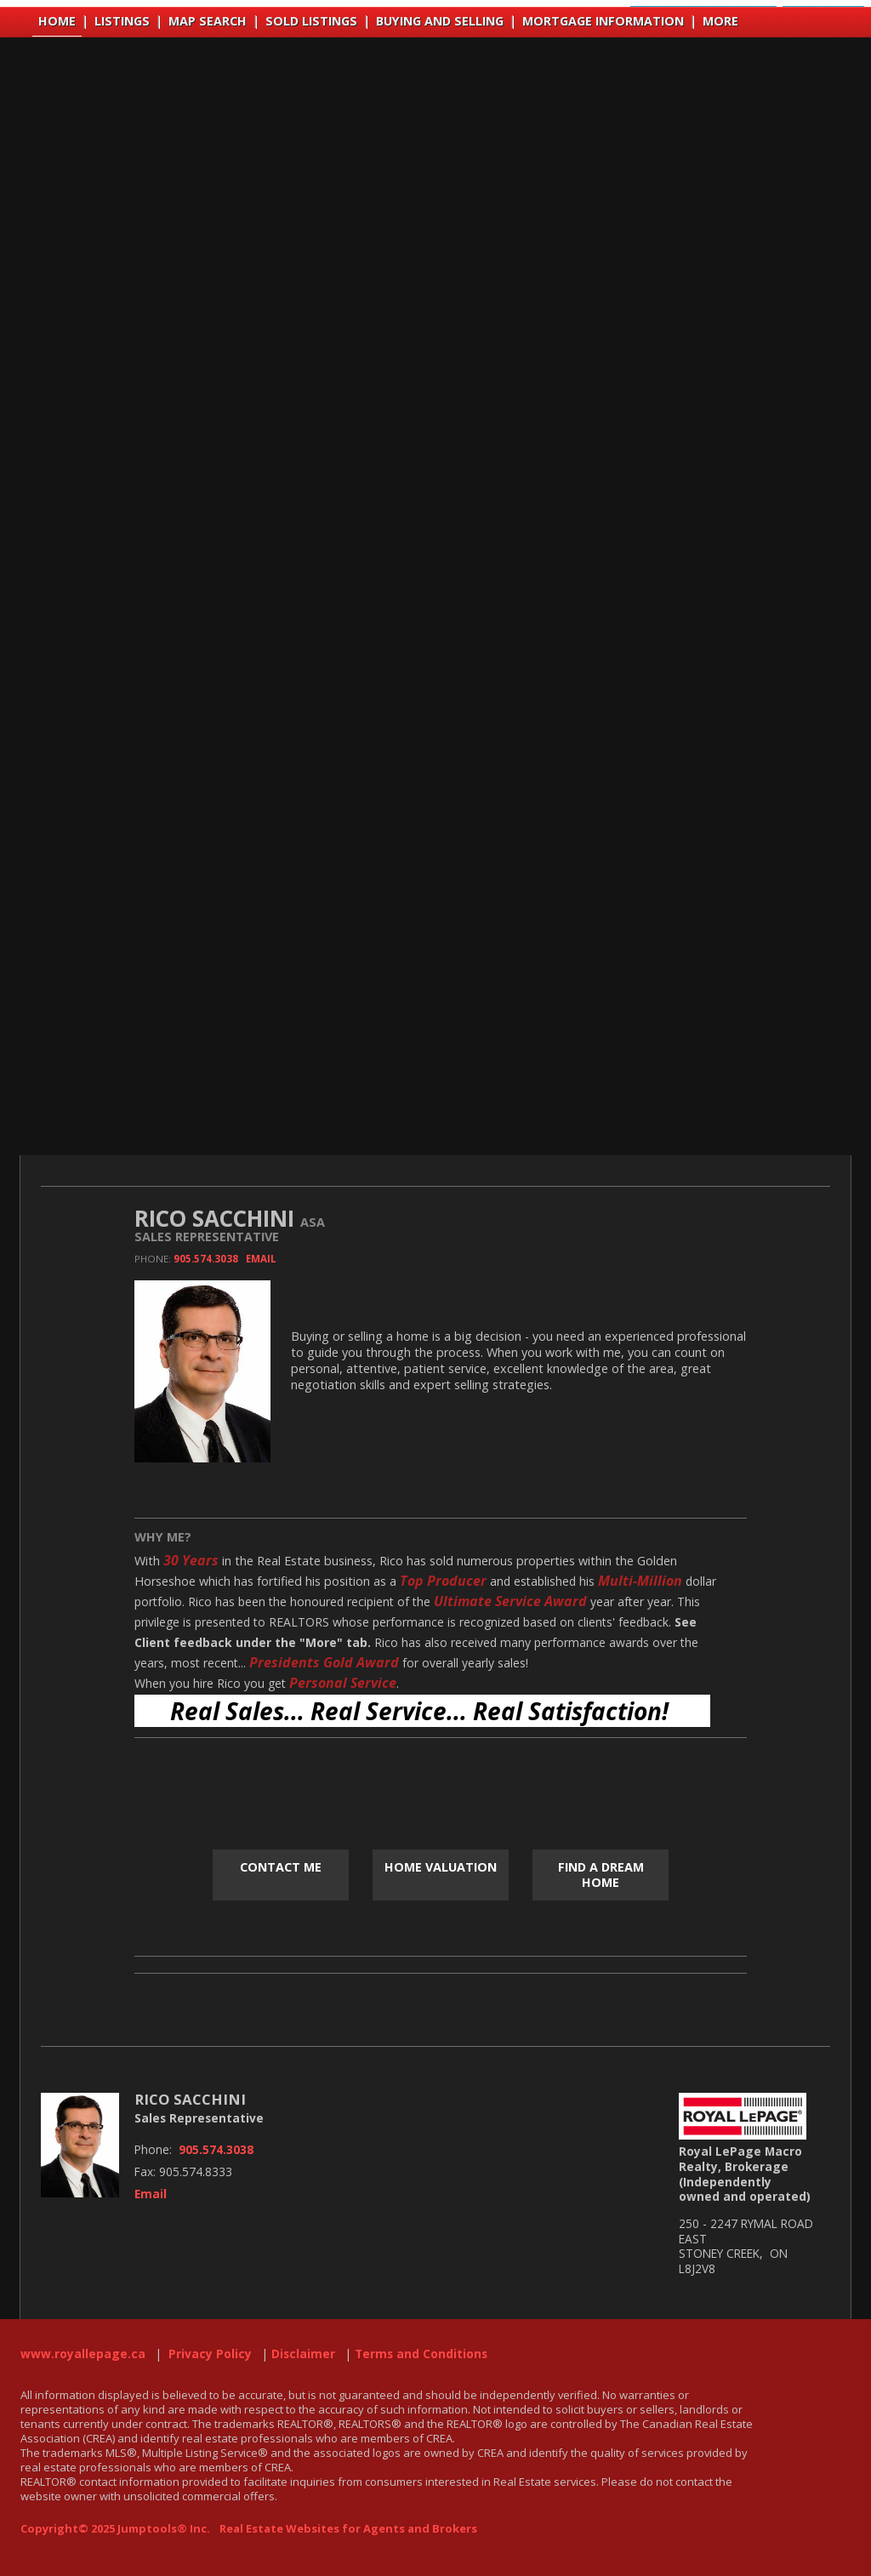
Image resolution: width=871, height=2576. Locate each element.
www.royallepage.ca (82, 2354)
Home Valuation (440, 1867)
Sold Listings (311, 21)
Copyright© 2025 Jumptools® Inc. (115, 2528)
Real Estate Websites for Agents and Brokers (348, 2528)
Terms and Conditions (421, 2354)
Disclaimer (303, 2354)
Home (57, 21)
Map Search (207, 21)
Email (261, 1258)
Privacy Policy (210, 2354)
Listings (122, 21)
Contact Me (281, 1867)
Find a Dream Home (601, 1875)
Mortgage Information (603, 21)
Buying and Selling (440, 21)
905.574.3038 (206, 1258)
